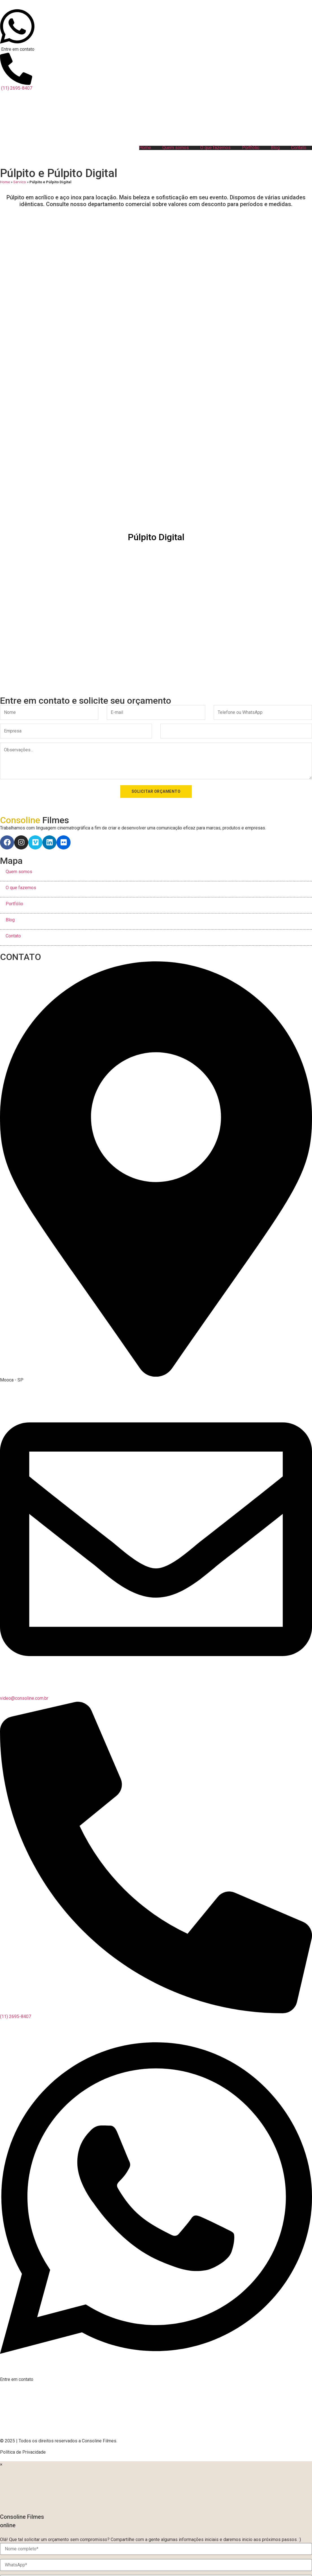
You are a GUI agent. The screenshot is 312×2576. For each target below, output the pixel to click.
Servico (19, 182)
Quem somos (175, 147)
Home (145, 147)
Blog (275, 147)
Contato (298, 147)
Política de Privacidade (23, 2452)
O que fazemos (215, 147)
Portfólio (250, 147)
